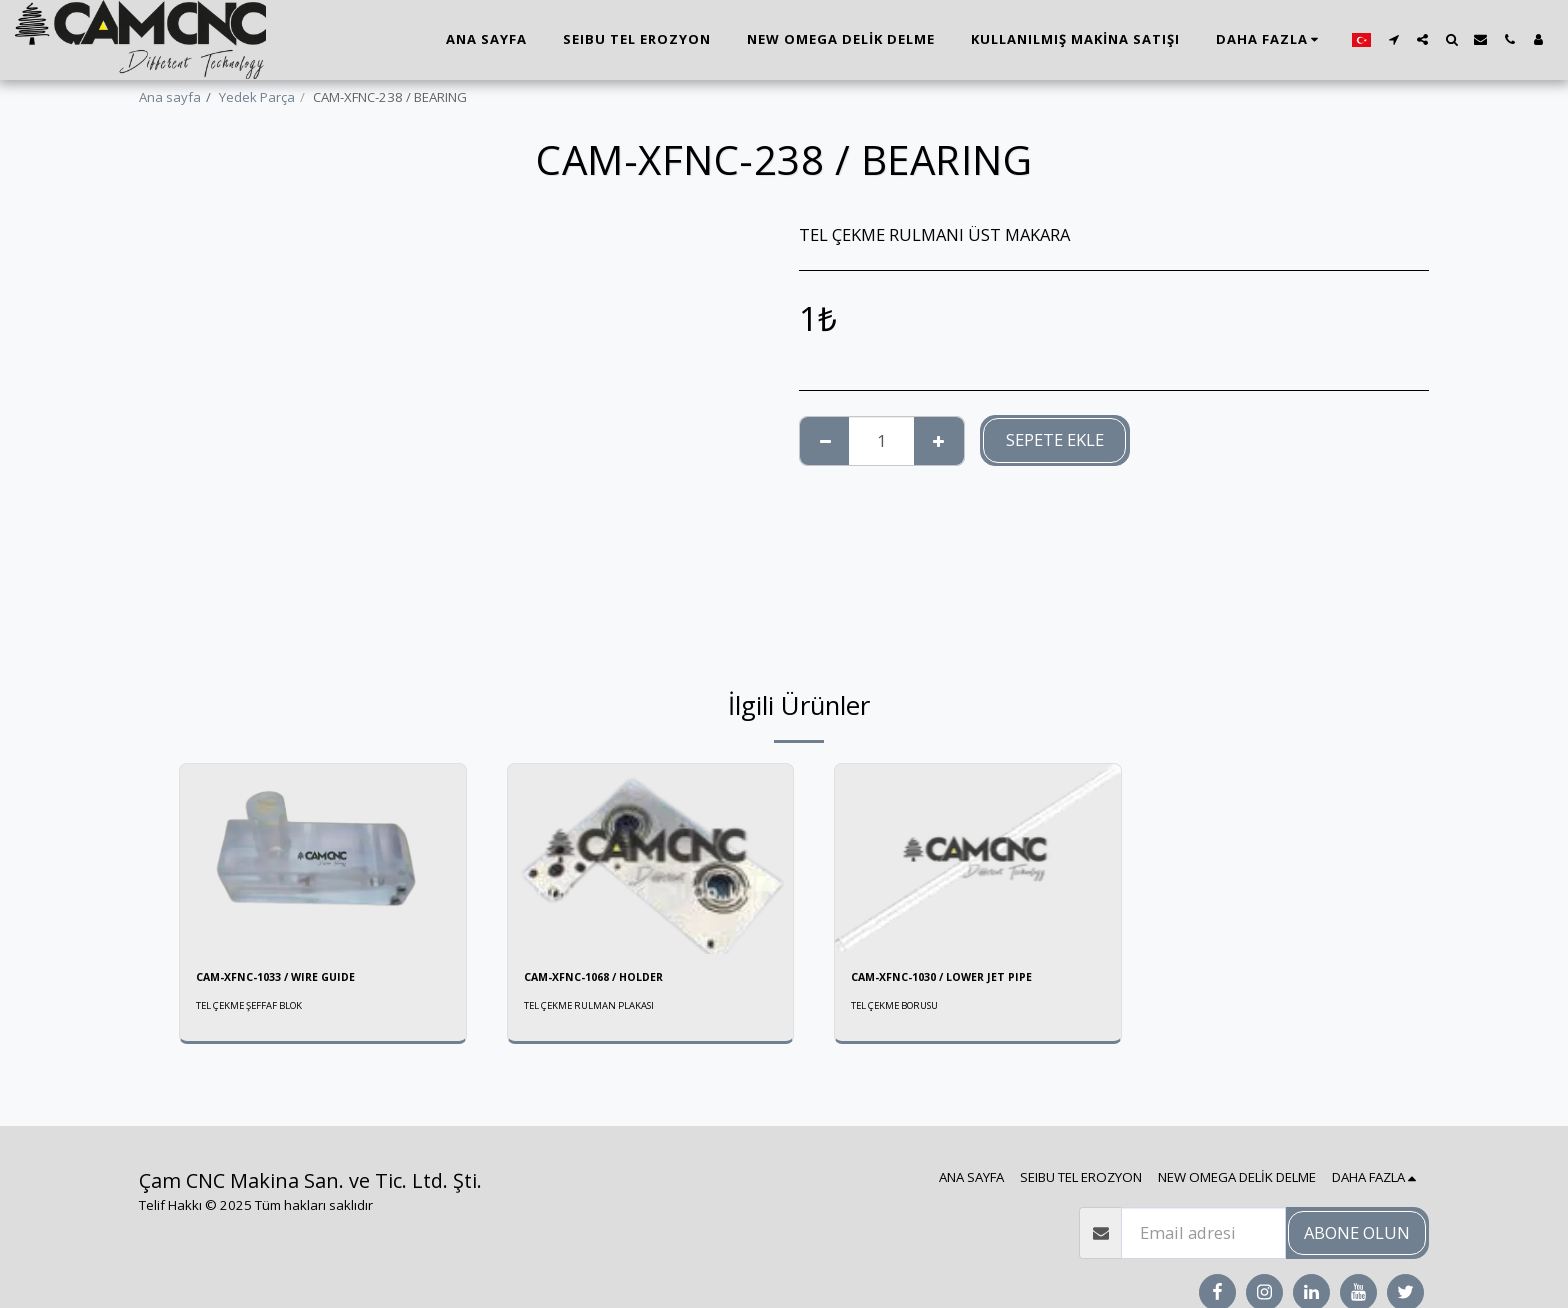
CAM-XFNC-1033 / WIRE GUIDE (293, 979)
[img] (323, 859)
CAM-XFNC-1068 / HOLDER (610, 979)
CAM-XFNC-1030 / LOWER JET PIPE (960, 979)
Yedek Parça (257, 97)
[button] (1393, 39)
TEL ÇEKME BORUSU (903, 1009)
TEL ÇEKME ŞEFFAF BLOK (258, 1009)
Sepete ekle (1055, 439)
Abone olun (1357, 1232)
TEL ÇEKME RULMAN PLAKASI (599, 1009)
